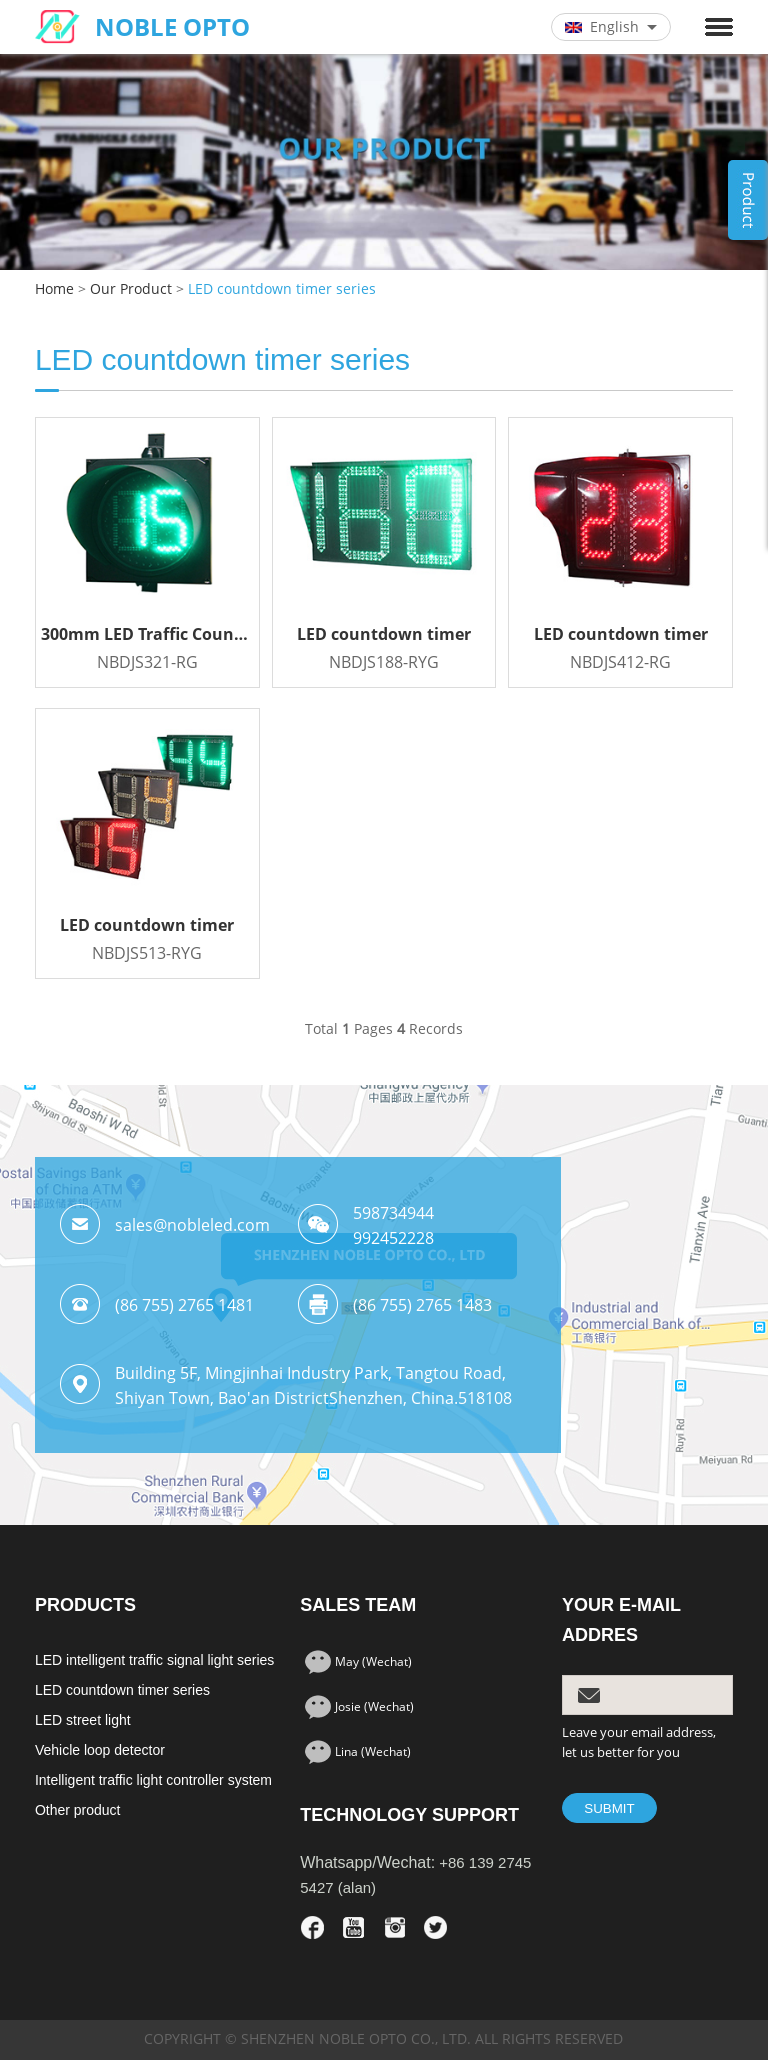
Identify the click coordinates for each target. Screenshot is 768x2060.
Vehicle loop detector (100, 1750)
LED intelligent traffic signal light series (154, 1660)
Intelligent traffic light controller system (153, 1780)
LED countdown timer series (282, 289)
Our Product (131, 289)
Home (54, 289)
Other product (78, 1810)
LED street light (83, 1720)
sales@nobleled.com (192, 1225)
